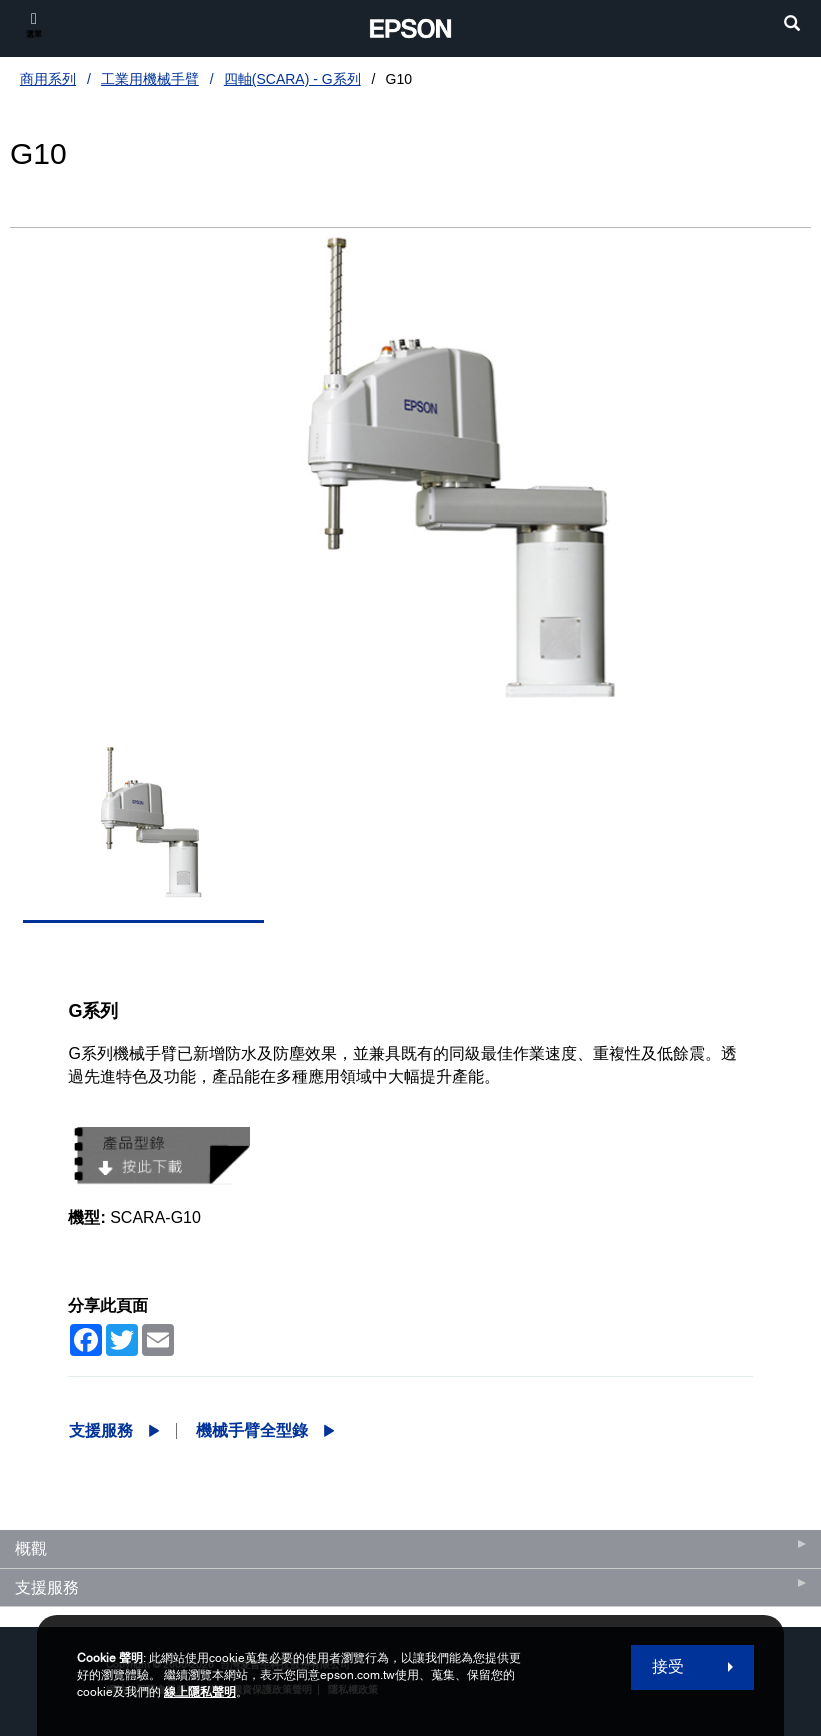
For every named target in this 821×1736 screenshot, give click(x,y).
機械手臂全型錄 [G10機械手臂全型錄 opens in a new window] (252, 1430)
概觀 (31, 1548)
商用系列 (48, 79)
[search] (792, 25)
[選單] (34, 24)
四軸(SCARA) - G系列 (292, 79)
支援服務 (101, 1430)
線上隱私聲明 (200, 1692)
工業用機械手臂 (150, 79)
